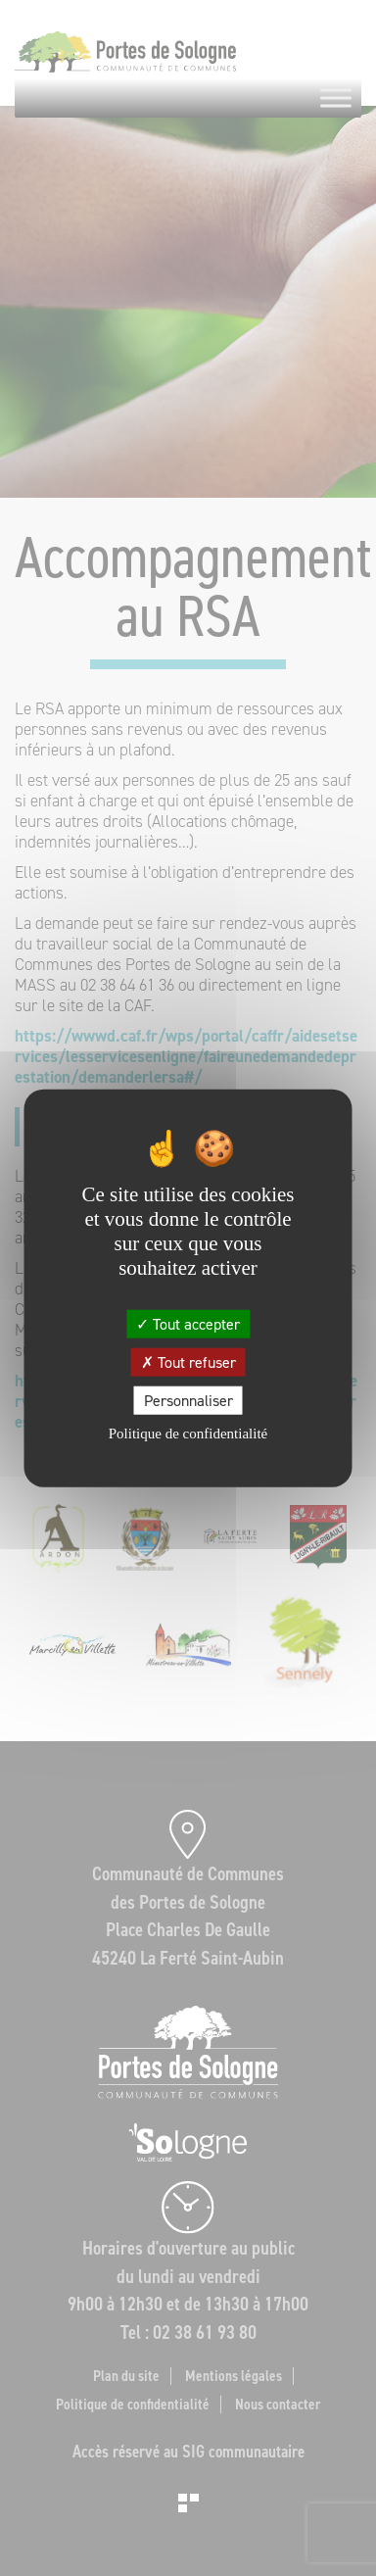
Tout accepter (188, 1323)
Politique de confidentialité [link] (188, 1433)
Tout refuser (188, 1361)
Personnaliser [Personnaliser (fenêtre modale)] (188, 1400)
